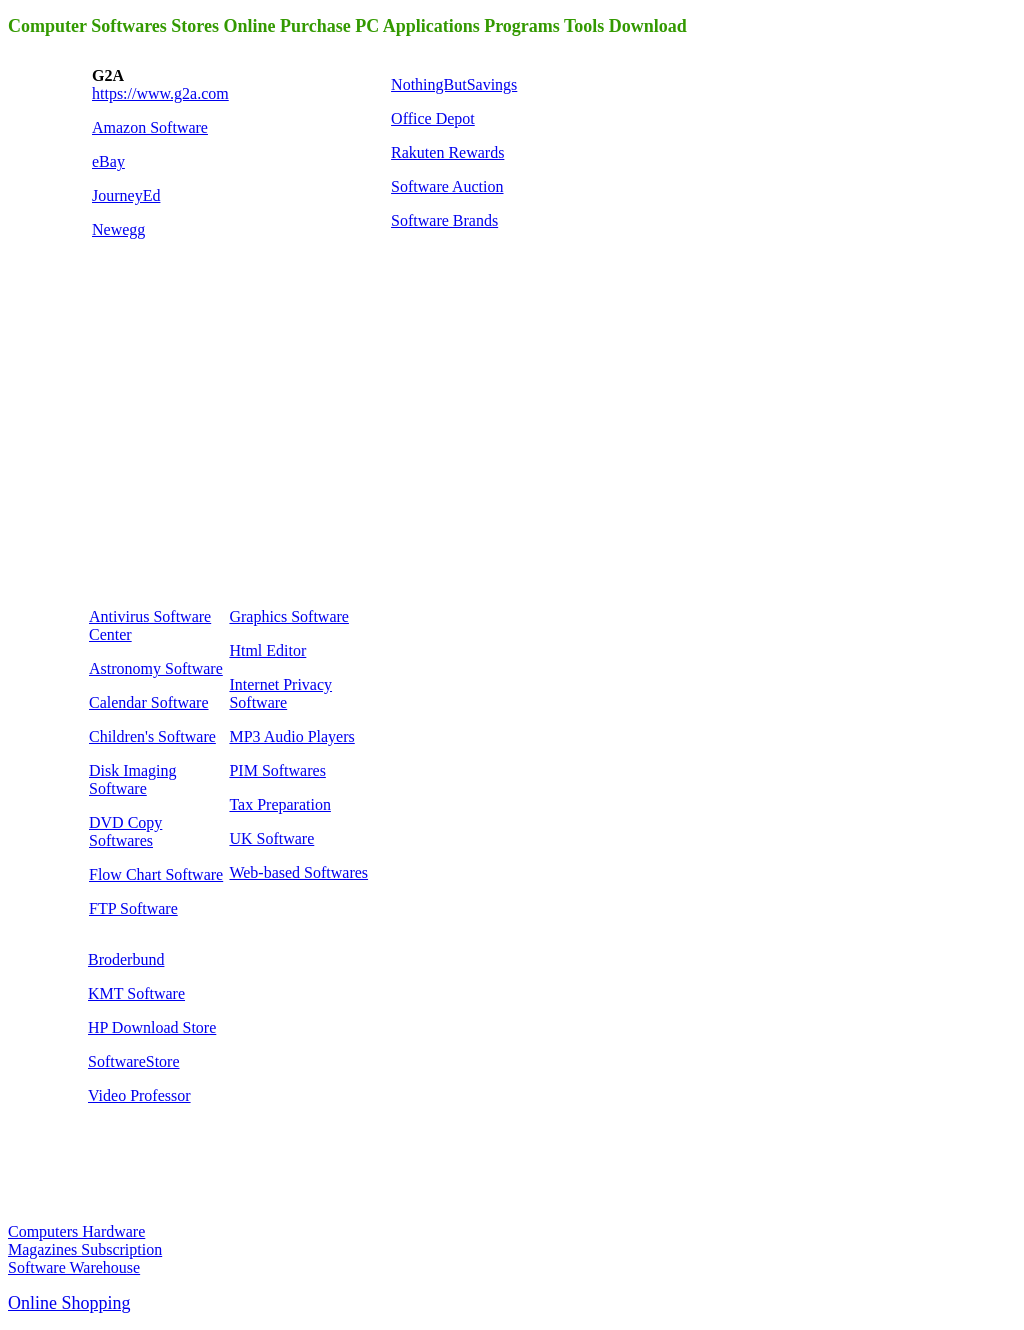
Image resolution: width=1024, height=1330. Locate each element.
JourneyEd (126, 195)
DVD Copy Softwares (125, 831)
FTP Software (133, 908)
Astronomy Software (156, 668)
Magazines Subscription (85, 1249)
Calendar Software (149, 702)
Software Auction (447, 186)
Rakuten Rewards (447, 152)
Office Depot (433, 118)
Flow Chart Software (156, 874)
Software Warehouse (74, 1267)
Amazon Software (150, 127)
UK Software (271, 838)
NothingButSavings (454, 84)
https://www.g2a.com (160, 93)
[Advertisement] (238, 446)
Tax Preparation (280, 804)
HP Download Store (152, 1027)
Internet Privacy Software (280, 693)
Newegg (118, 229)
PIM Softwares (277, 770)
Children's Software (152, 736)
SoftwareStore (134, 1061)
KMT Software (136, 993)
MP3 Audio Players (291, 736)
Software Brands (444, 220)
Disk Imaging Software (133, 779)
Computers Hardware (76, 1231)
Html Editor (267, 650)
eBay (108, 161)
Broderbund (126, 959)
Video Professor (139, 1095)
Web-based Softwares (298, 872)
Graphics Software (289, 616)
